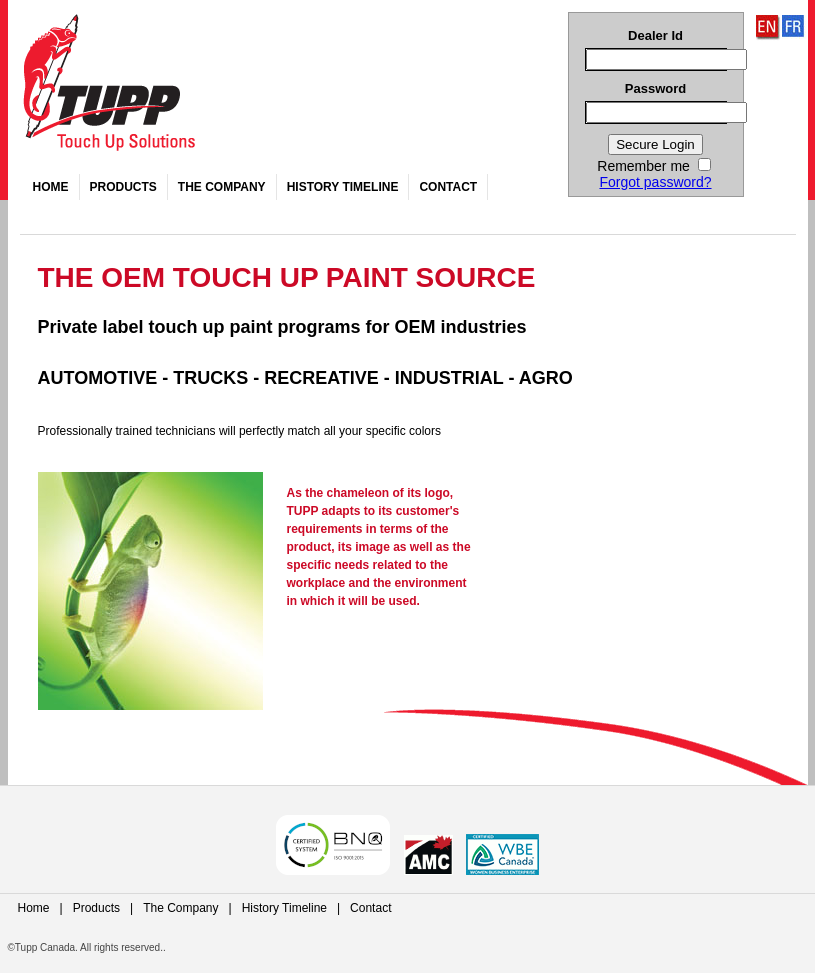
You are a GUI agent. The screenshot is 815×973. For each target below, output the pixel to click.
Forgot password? (655, 182)
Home (51, 187)
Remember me (653, 166)
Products (123, 187)
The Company (222, 187)
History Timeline (343, 187)
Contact (448, 187)
